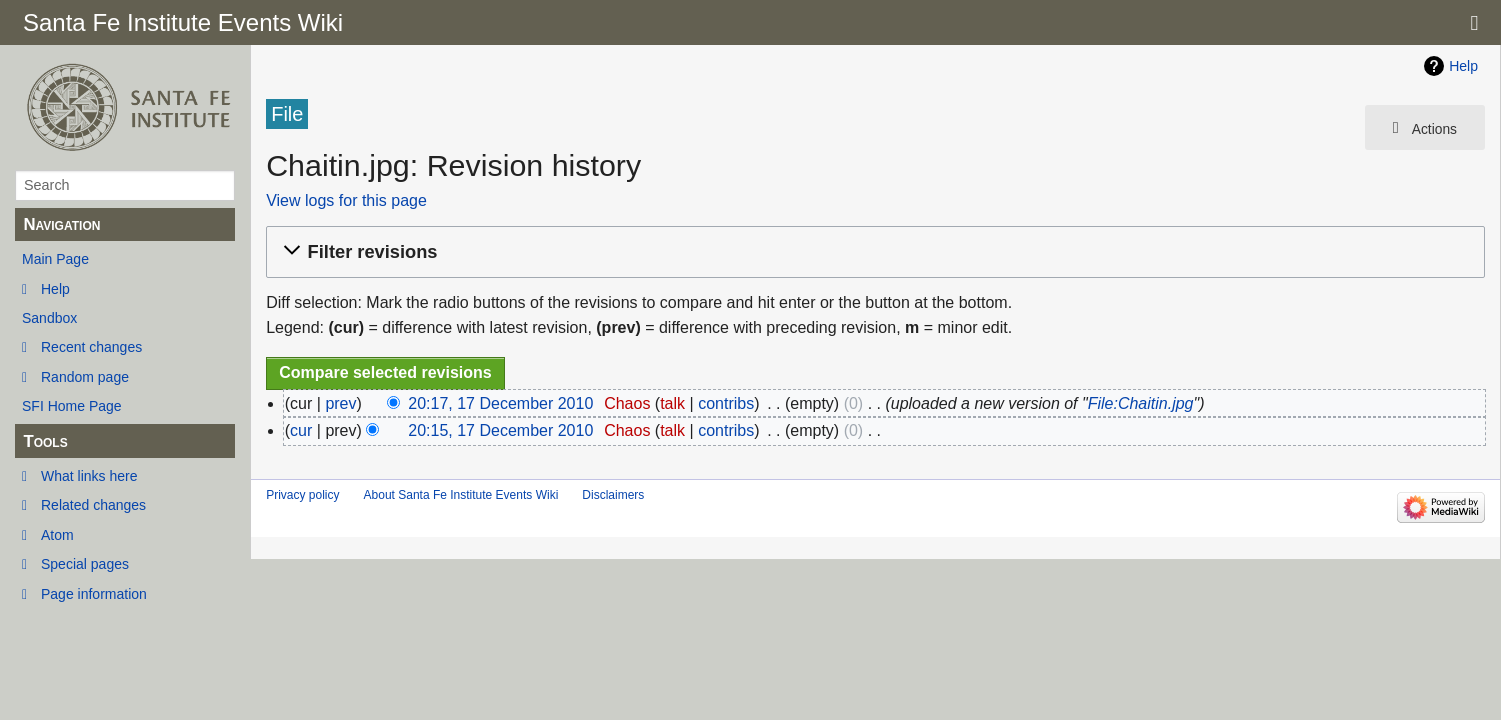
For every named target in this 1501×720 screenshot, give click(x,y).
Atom (57, 535)
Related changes (93, 505)
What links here (89, 476)
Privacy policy (302, 495)
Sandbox (49, 318)
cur (301, 430)
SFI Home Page (72, 406)
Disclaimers (613, 495)
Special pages (85, 564)
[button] (872, 252)
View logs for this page (346, 200)
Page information (94, 594)
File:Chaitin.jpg (1141, 403)
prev (340, 403)
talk (672, 403)
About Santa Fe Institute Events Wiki (461, 495)
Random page (85, 377)
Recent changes (91, 347)
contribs (726, 403)
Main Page (55, 259)
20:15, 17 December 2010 (500, 430)
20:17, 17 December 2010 (500, 403)
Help (55, 289)
